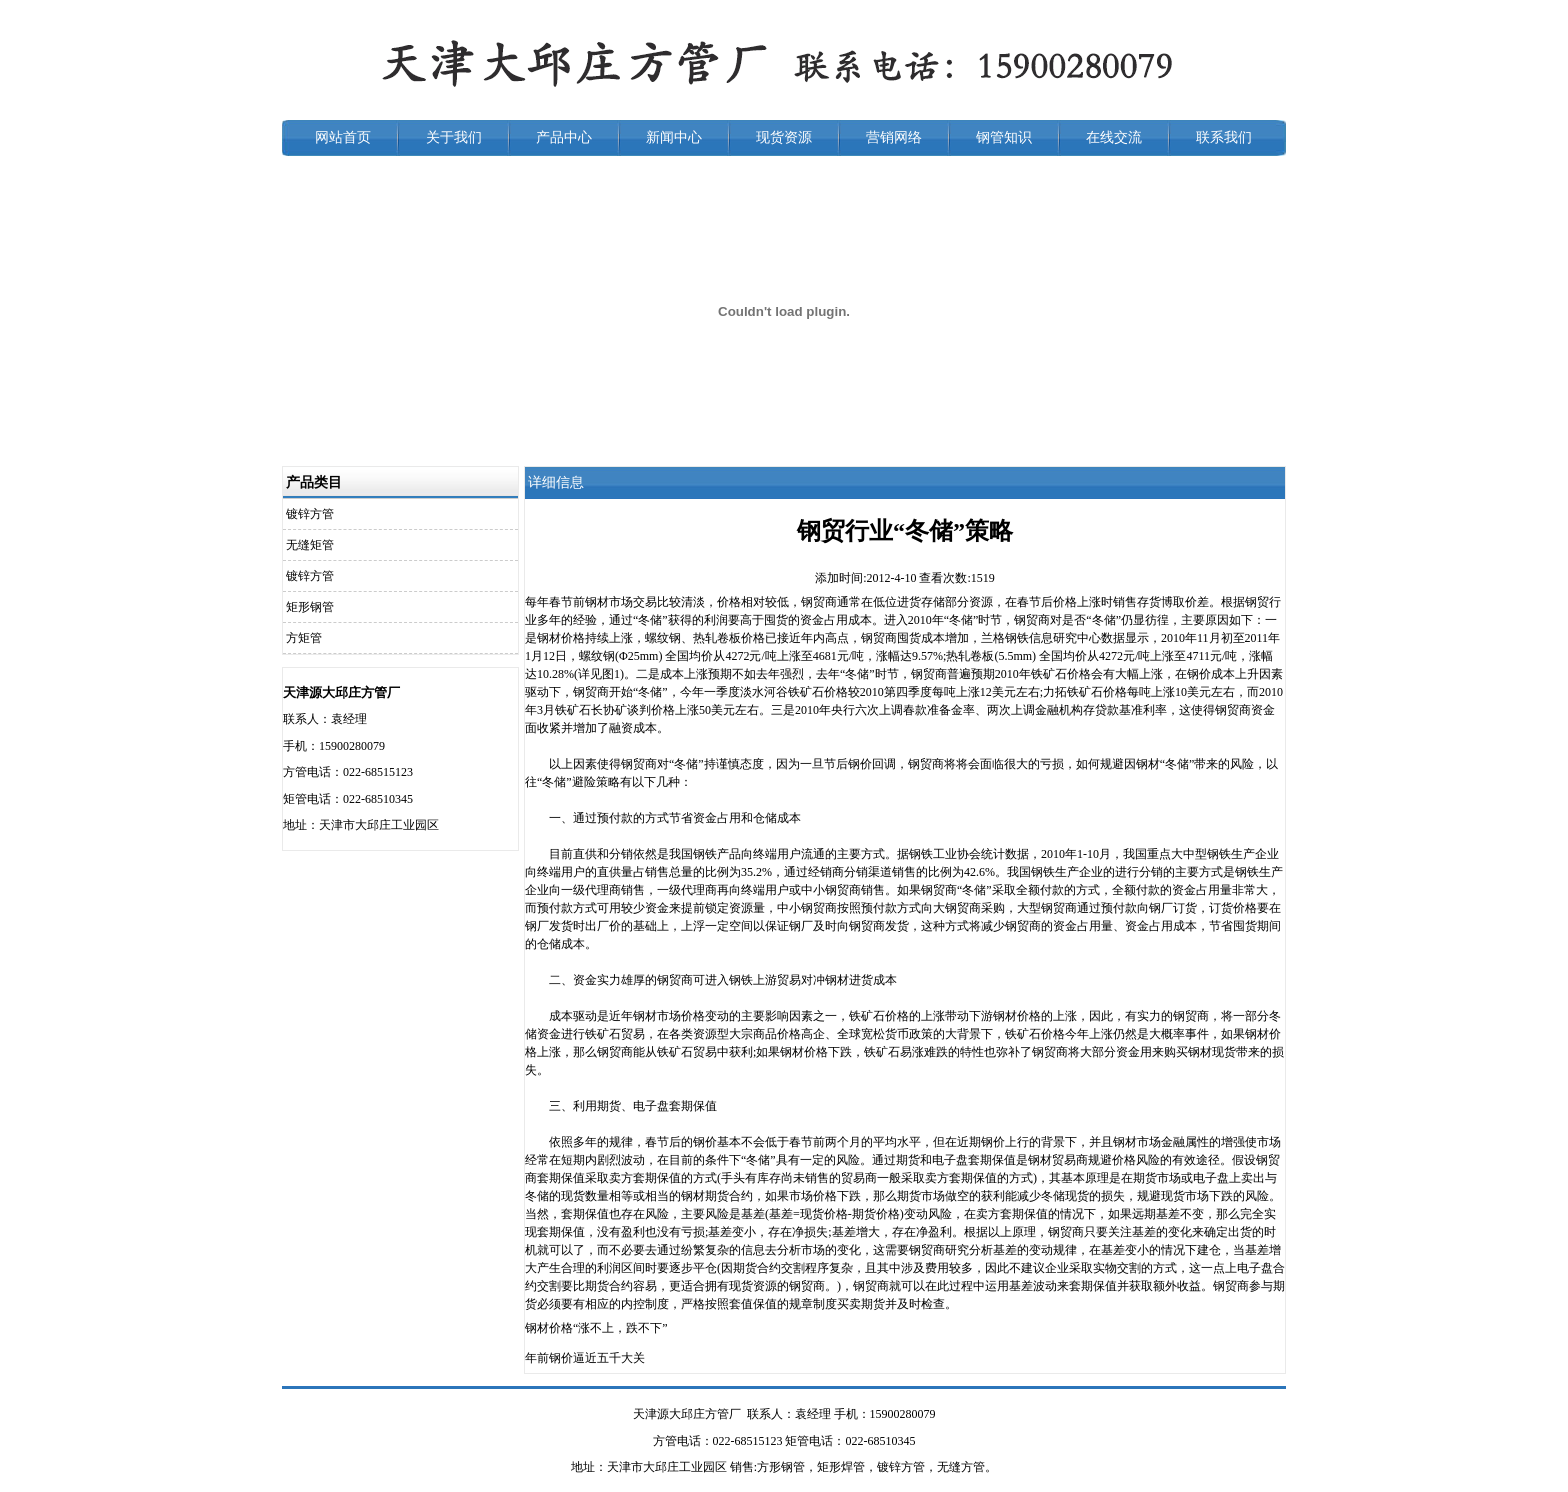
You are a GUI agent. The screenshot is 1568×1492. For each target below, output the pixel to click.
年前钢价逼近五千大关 (585, 1358)
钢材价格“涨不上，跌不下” (596, 1328)
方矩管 (304, 638)
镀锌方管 (310, 514)
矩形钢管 (310, 607)
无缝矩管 (310, 545)
